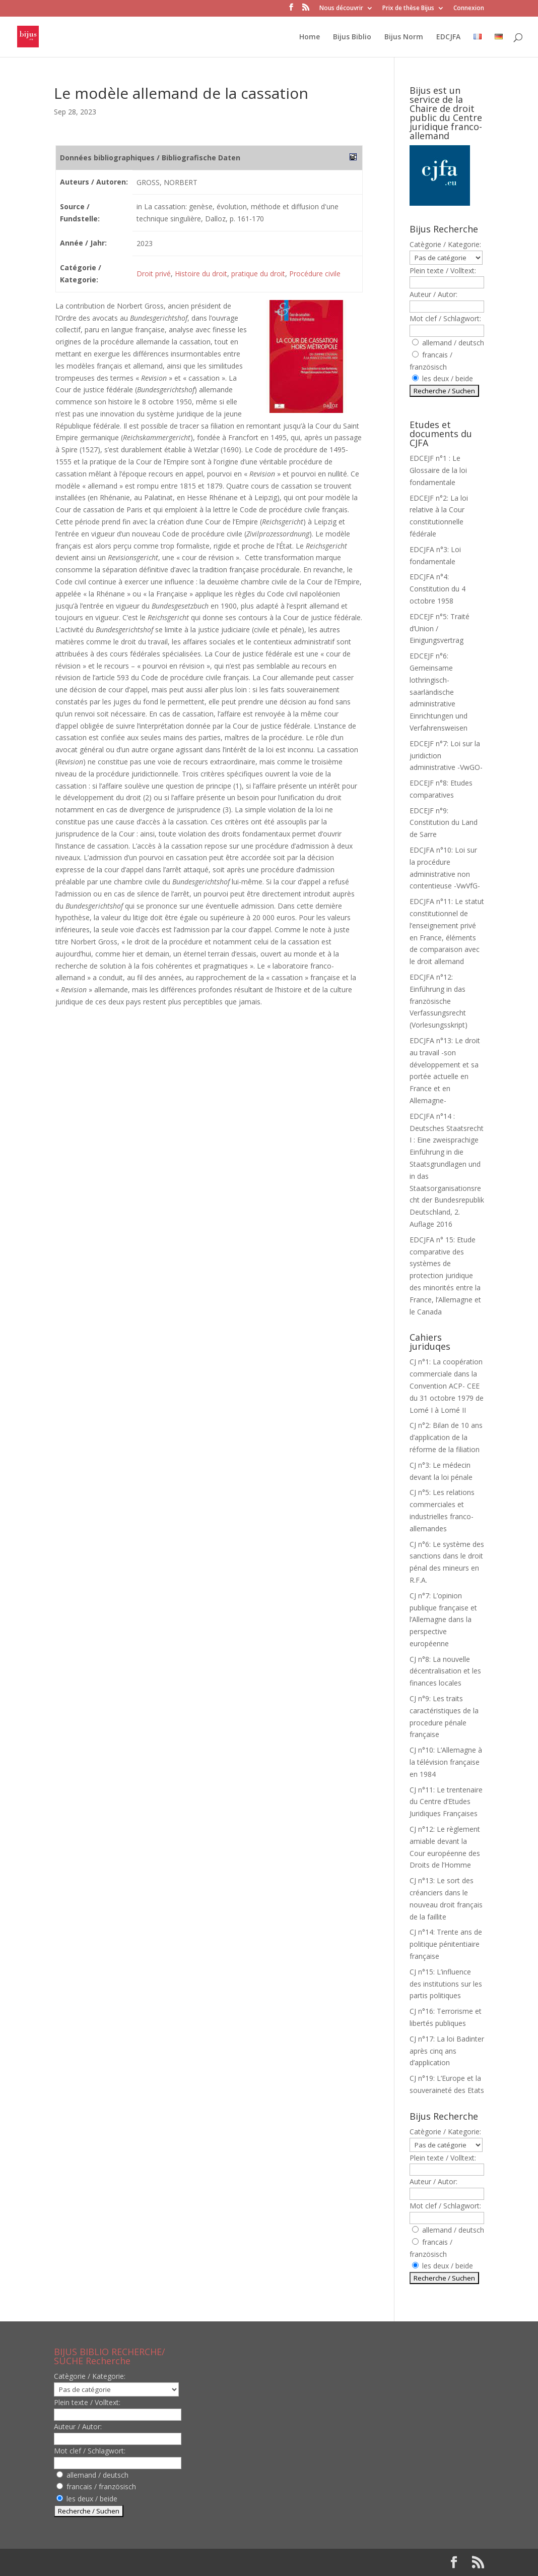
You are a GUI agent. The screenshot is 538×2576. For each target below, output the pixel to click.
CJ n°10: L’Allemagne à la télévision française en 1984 (446, 1762)
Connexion (468, 8)
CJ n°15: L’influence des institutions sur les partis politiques (446, 1984)
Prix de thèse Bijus (408, 8)
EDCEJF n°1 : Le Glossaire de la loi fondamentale (438, 470)
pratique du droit (258, 273)
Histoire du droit (201, 273)
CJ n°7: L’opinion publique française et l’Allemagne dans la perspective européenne (443, 1619)
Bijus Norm (403, 37)
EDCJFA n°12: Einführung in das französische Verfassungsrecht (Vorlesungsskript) (438, 1001)
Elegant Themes (119, 2562)
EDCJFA (448, 37)
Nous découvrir (341, 8)
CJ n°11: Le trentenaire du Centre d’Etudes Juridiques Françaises (446, 1802)
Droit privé (154, 273)
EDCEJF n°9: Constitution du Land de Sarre (444, 823)
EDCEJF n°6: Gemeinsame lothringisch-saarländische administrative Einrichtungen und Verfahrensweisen (438, 692)
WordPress (219, 2562)
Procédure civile (315, 273)
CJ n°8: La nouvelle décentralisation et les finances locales (445, 1671)
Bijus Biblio (352, 37)
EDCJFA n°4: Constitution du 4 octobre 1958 (437, 589)
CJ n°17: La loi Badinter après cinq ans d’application (447, 2051)
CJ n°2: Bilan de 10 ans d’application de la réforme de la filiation (446, 1437)
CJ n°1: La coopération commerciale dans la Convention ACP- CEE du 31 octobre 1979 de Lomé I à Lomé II (447, 1385)
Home (309, 37)
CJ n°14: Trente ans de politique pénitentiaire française (446, 1944)
